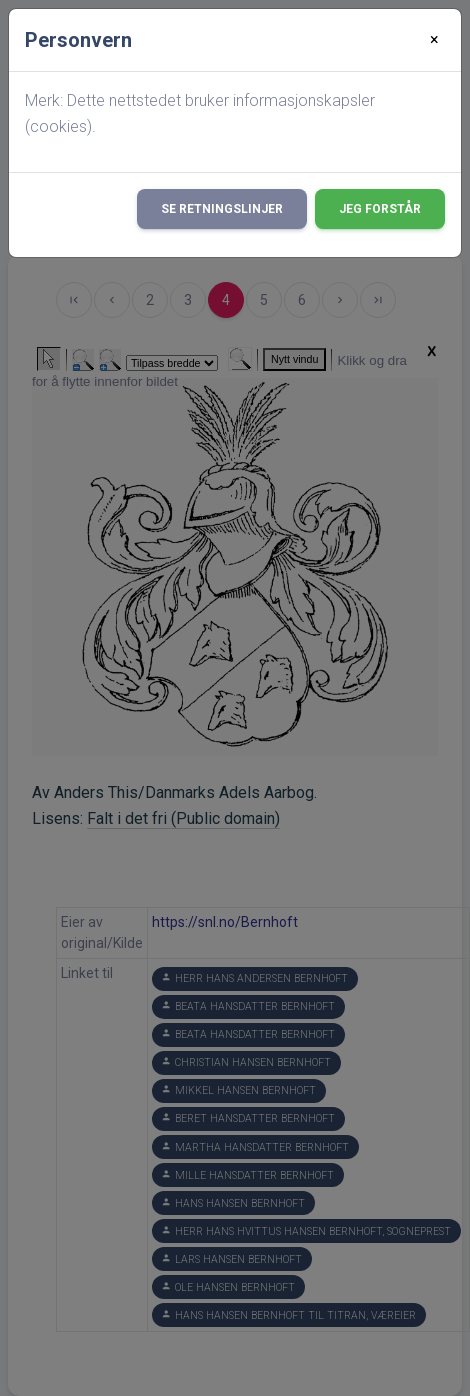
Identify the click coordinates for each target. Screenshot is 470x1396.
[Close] (434, 40)
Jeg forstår (380, 209)
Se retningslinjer (222, 209)
